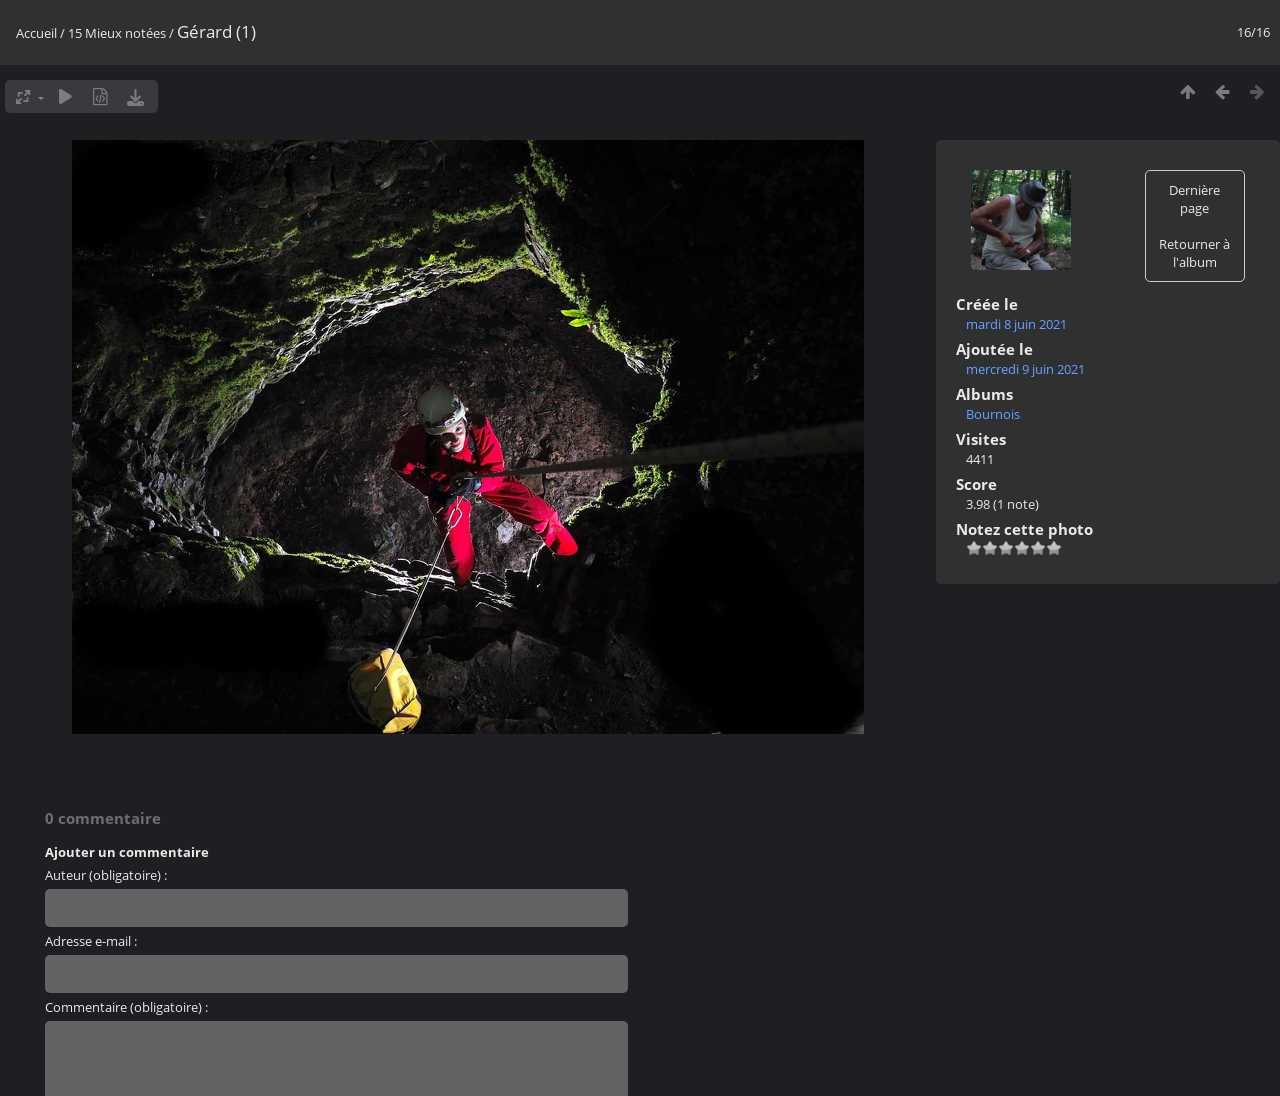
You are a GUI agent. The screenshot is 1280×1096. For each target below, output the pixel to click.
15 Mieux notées (117, 33)
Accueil (36, 33)
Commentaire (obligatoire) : (126, 1007)
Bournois (993, 414)
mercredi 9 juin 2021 (1025, 369)
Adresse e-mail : (91, 941)
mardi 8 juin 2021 (1016, 324)
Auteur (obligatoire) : (106, 875)
